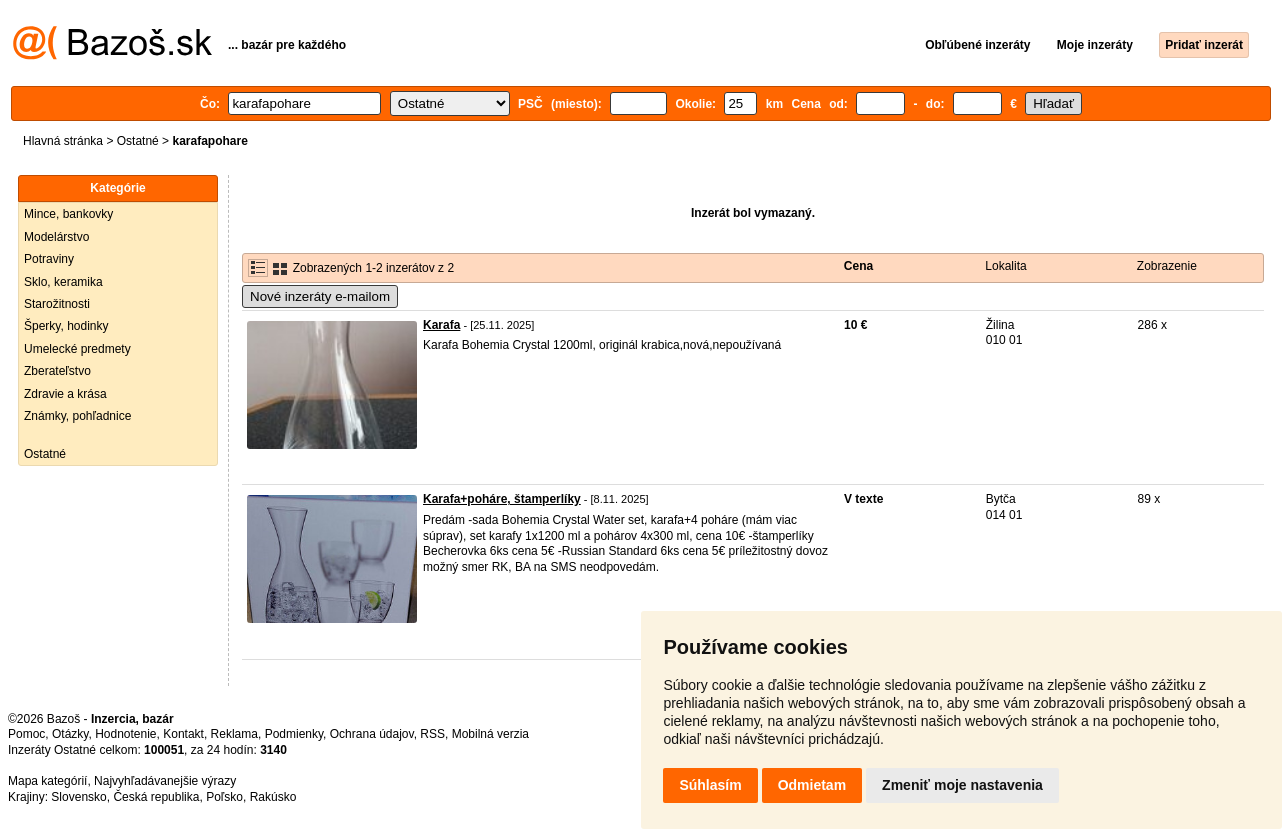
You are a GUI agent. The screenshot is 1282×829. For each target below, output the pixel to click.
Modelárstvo (56, 237)
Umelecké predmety (77, 349)
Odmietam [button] (812, 785)
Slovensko (78, 797)
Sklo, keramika (63, 282)
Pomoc (26, 734)
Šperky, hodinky (66, 326)
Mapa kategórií (47, 781)
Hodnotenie (125, 734)
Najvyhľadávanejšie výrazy (165, 781)
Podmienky (294, 734)
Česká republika (156, 797)
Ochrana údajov (372, 734)
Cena (858, 266)
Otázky (70, 734)
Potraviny (49, 259)
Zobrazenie (1167, 266)
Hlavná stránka (63, 141)
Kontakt (183, 734)
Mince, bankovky (68, 214)
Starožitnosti (57, 304)
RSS (432, 734)
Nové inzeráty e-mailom (320, 296)
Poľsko (224, 797)
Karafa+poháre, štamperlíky (502, 499)
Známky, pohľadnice (77, 416)
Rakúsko (273, 797)
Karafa (441, 325)
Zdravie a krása (65, 394)
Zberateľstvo (57, 371)
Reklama (234, 734)
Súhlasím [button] (710, 785)
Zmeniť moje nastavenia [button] (962, 785)
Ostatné (138, 141)
